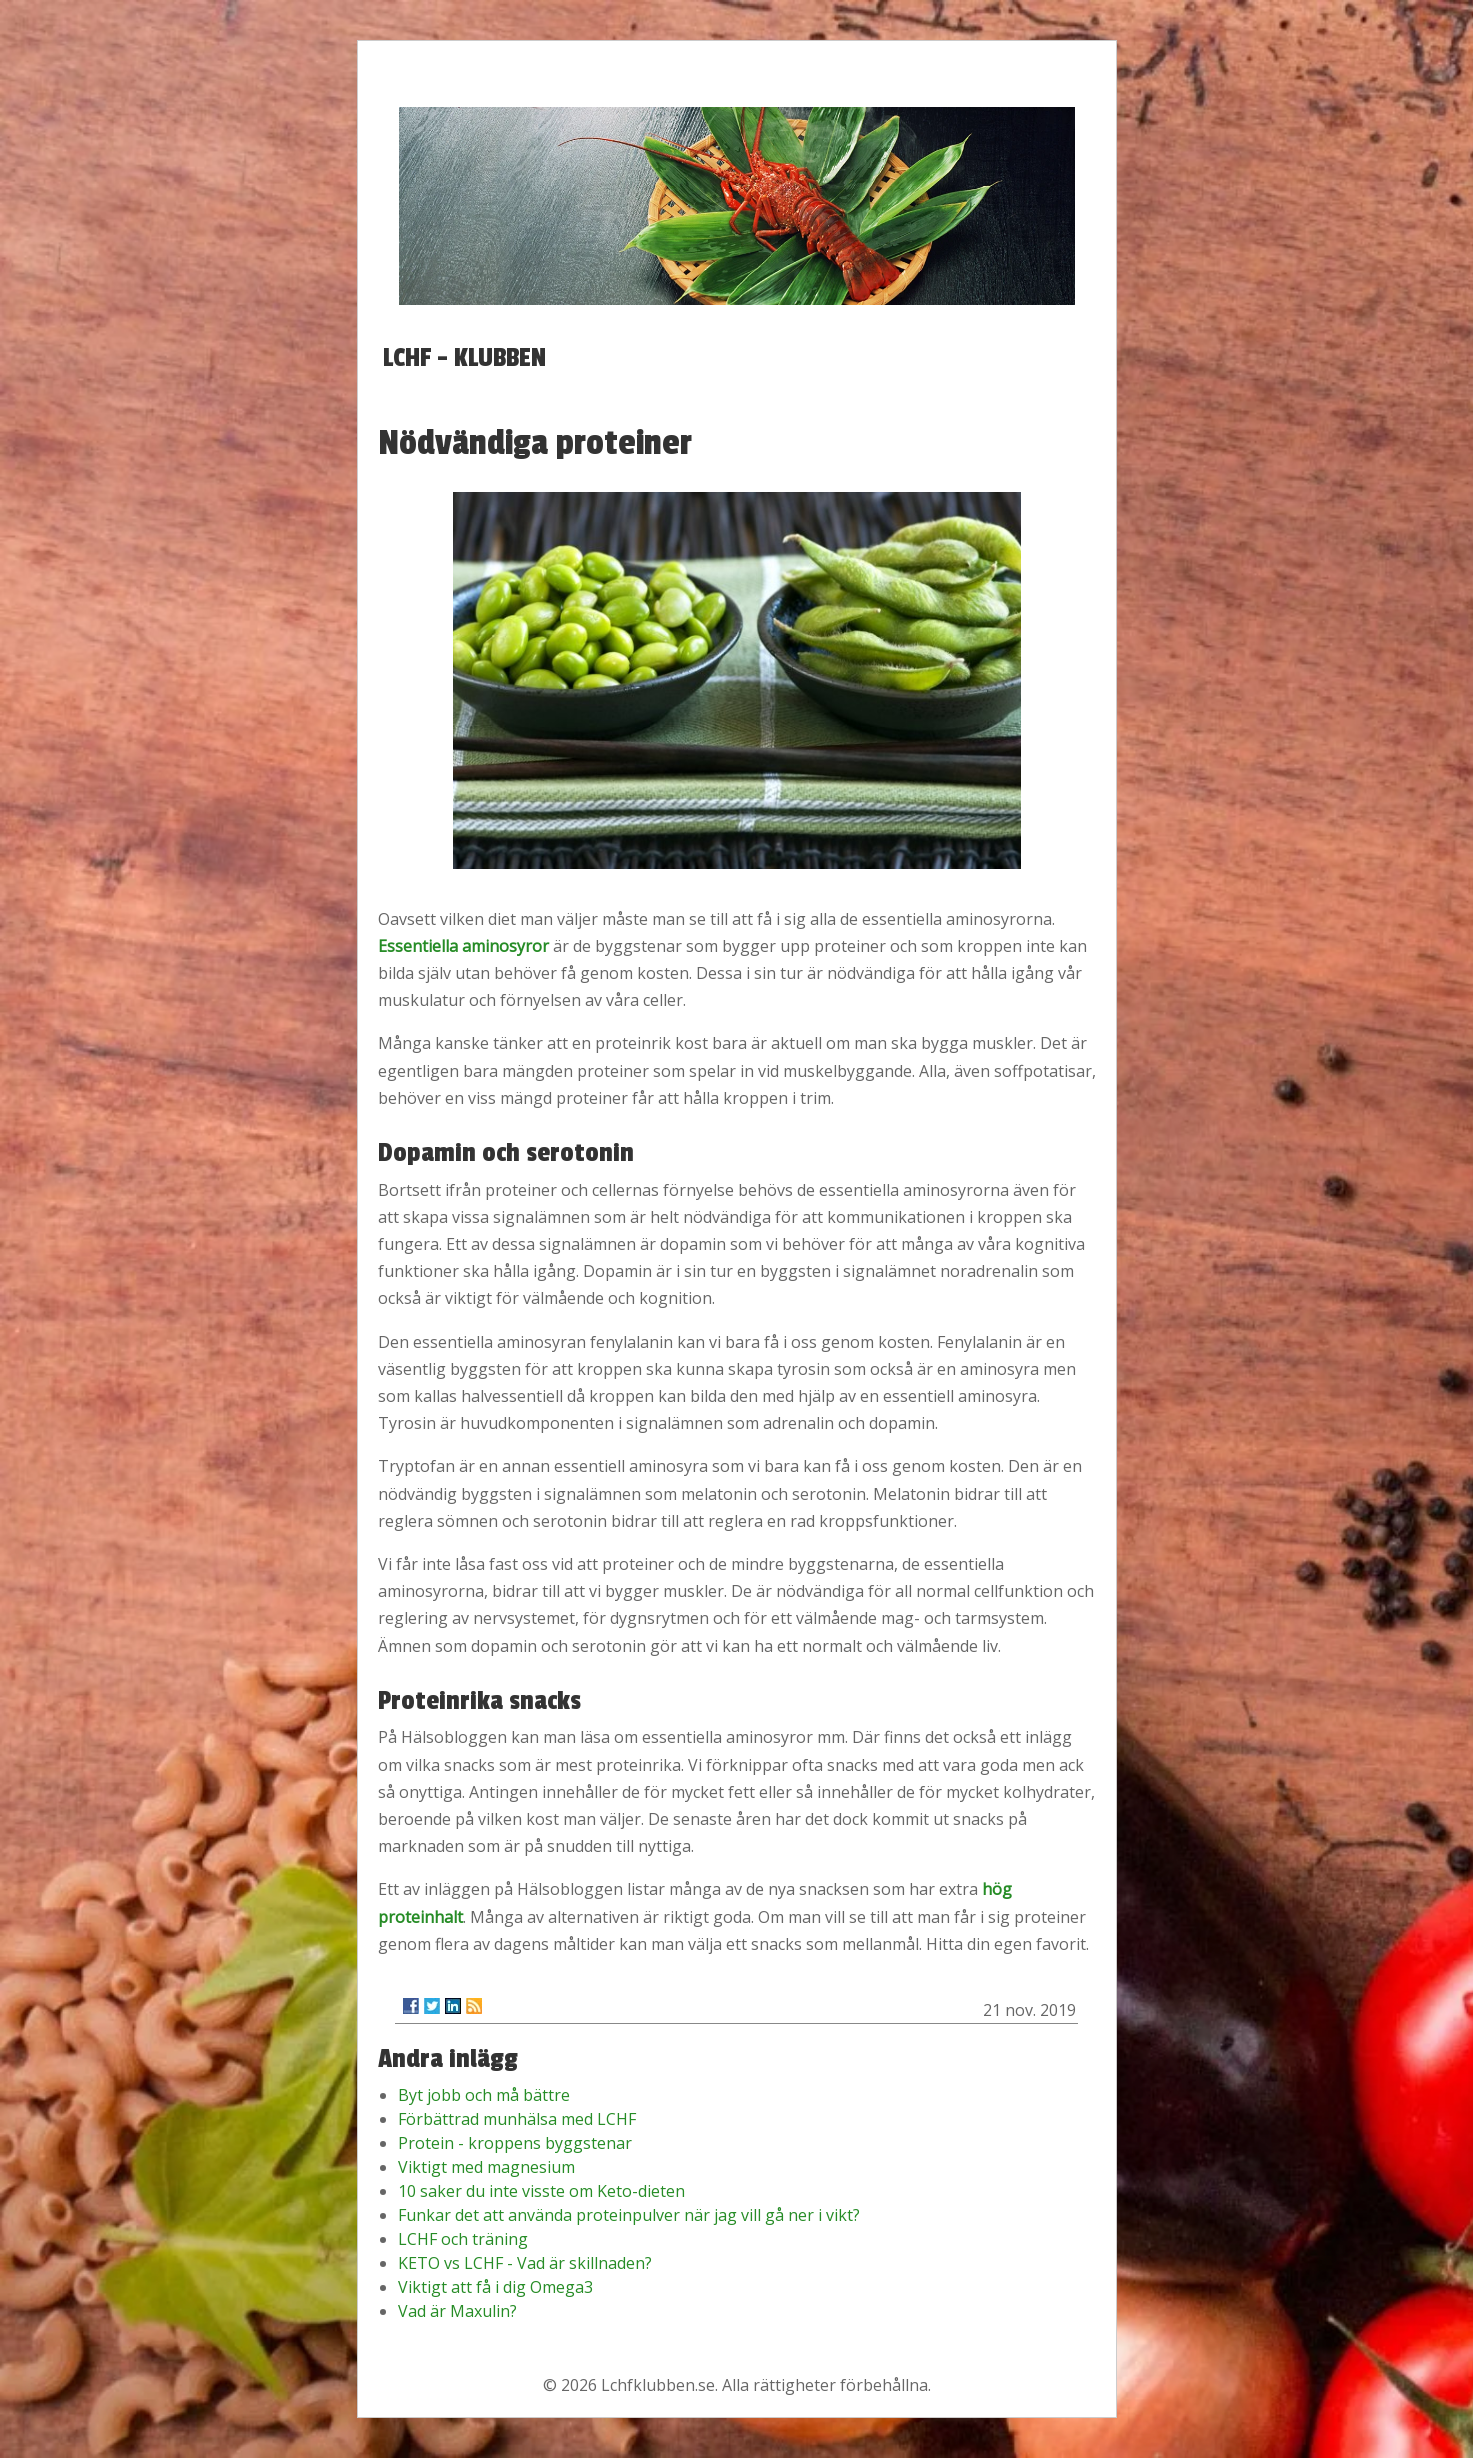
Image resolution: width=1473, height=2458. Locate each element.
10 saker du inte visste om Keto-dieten (541, 2191)
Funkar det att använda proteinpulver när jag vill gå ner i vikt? (629, 2215)
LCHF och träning (463, 2239)
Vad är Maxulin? (457, 2311)
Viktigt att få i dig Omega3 (495, 2287)
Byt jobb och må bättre (484, 2095)
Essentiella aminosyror (463, 946)
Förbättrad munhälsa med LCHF (517, 2119)
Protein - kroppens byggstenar (515, 2143)
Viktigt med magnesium (486, 2167)
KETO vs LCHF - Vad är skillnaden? (525, 2263)
